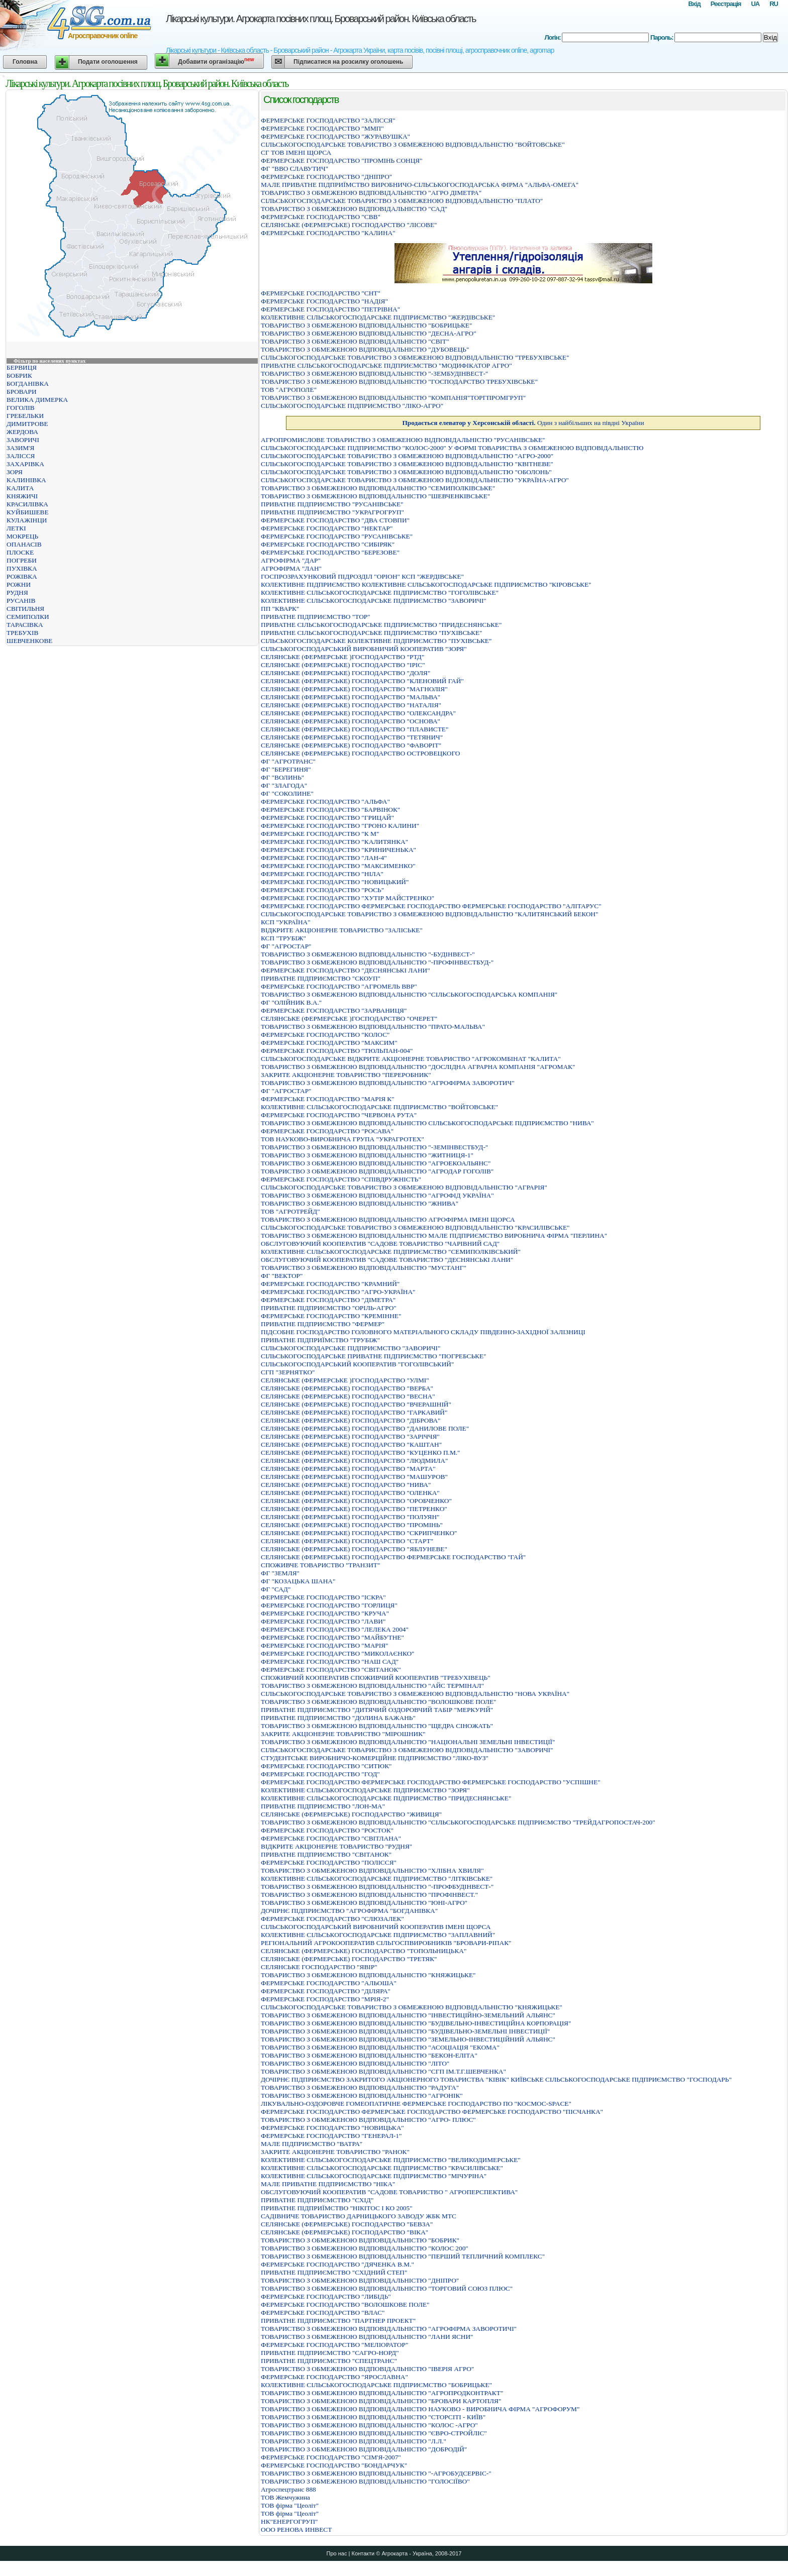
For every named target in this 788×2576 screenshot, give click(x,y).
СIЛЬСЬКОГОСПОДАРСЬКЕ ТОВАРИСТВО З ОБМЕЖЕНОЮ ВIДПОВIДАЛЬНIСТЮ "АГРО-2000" (407, 456)
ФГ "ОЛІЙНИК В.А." (291, 1002)
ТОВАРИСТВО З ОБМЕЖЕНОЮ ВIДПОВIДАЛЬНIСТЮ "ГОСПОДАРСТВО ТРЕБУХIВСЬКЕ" (399, 381)
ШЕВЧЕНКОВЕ (29, 641)
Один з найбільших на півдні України (523, 422)
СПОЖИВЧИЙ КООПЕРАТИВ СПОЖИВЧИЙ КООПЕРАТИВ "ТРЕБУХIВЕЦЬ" (375, 1677)
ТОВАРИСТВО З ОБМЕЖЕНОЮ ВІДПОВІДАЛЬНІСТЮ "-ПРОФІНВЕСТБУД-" (377, 962)
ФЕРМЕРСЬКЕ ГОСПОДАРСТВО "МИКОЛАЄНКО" (338, 1653)
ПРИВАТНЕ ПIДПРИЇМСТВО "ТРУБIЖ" (320, 1340)
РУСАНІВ (21, 600)
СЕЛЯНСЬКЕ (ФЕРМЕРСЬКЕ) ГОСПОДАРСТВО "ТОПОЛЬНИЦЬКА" (363, 1951)
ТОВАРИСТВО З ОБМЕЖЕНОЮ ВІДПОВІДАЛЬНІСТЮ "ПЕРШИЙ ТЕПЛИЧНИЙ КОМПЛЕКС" (403, 2256)
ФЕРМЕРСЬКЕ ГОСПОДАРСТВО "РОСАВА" (327, 1131)
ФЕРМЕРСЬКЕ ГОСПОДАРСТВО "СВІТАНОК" (331, 1669)
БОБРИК (19, 375)
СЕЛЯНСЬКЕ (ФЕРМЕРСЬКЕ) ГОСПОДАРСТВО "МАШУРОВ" (354, 1476)
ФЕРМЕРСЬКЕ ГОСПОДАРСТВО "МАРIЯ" (324, 1645)
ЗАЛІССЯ (21, 456)
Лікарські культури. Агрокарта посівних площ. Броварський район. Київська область (320, 18)
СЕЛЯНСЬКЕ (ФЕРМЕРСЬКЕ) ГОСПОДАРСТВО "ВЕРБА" (347, 1388)
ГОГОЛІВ (21, 407)
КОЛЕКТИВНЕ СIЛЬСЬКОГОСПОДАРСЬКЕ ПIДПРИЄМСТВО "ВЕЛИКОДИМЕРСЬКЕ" (391, 2160)
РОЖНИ (19, 584)
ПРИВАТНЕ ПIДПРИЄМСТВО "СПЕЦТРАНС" (329, 2361)
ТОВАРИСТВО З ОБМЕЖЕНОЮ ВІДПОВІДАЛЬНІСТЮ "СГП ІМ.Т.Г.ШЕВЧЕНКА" (383, 2071)
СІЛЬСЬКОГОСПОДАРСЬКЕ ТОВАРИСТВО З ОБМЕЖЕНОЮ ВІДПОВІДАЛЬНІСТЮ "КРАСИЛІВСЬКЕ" (415, 1227)
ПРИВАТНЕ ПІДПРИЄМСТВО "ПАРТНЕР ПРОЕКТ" (338, 2320)
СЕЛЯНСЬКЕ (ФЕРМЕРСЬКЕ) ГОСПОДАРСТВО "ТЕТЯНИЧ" (352, 737)
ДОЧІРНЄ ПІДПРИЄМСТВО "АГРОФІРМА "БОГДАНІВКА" (349, 1910)
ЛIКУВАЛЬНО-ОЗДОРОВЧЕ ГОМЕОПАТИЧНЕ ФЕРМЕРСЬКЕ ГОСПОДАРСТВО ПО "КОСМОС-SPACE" (416, 2103)
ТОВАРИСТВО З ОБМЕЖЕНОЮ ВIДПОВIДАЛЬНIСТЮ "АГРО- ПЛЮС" (368, 2119)
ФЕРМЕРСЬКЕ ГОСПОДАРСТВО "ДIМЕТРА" (328, 1300)
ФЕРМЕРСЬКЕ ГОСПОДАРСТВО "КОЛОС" (325, 1034)
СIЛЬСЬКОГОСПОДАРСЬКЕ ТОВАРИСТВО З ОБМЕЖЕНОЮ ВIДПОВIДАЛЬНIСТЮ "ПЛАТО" (402, 200)
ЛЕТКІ (16, 528)
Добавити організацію (216, 61)
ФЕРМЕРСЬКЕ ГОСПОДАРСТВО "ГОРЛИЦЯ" (329, 1605)
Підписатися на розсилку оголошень (348, 61)
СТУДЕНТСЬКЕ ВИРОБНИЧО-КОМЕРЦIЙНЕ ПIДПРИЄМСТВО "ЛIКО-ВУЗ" (374, 1758)
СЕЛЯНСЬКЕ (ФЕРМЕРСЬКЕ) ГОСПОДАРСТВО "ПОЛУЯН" (350, 1517)
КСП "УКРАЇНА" (286, 922)
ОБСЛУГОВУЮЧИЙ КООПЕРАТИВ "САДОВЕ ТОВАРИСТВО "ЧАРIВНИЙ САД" (380, 1243)
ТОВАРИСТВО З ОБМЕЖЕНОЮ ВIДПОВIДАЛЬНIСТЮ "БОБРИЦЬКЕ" (366, 325)
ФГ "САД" (275, 1589)
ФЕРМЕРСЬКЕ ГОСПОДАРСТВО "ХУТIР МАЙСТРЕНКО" (347, 898)
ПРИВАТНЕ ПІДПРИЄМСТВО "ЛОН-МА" (323, 1806)
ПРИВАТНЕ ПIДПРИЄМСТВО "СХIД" (317, 2200)
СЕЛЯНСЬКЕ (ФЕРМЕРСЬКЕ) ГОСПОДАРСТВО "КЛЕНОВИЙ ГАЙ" (362, 681)
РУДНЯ (17, 592)
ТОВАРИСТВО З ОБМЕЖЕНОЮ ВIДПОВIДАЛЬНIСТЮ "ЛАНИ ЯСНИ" (367, 2336)
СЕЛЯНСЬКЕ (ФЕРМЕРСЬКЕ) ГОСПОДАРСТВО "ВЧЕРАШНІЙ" (356, 1404)
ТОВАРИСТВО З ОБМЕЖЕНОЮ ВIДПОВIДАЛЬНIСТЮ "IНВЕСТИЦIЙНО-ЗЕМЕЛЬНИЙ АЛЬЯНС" (408, 2015)
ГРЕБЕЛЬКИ (25, 415)
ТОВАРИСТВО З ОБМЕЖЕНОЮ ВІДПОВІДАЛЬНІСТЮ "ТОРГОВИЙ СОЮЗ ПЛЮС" (387, 2288)
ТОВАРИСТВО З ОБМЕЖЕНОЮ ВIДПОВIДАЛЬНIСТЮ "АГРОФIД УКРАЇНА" (377, 1195)
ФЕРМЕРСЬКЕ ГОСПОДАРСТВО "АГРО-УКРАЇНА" (338, 1292)
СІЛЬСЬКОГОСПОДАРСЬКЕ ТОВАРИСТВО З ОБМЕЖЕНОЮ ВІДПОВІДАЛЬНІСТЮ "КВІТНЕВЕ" (407, 464)
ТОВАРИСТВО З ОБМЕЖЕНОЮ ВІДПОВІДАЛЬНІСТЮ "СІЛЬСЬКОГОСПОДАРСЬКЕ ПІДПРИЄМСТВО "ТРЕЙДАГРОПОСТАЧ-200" (458, 1822)
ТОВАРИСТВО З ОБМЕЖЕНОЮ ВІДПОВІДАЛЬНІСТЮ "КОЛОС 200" (364, 2248)
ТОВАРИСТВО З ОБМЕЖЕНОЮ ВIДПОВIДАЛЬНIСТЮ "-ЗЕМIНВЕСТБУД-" (374, 1147)
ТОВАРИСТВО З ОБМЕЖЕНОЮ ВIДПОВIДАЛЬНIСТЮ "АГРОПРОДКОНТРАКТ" (382, 2393)
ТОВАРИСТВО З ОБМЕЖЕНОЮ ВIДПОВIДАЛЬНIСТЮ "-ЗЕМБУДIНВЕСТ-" (374, 373)
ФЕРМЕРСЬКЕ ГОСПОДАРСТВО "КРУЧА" (325, 1613)
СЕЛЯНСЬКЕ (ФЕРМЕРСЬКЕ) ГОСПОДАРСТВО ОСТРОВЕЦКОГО (360, 753)
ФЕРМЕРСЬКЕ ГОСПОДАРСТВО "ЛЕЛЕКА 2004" (335, 1629)
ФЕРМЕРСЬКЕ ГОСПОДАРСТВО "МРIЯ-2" (325, 1999)
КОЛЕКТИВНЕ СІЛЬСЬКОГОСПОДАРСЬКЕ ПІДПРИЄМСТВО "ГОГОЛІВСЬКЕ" (380, 592)
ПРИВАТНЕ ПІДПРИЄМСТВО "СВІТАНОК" (326, 1854)
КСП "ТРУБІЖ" (283, 938)
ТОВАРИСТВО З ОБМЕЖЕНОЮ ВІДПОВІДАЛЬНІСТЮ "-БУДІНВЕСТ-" (368, 954)
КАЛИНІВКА (26, 480)
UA (755, 4)
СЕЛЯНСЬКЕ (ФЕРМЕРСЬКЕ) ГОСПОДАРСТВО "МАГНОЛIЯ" (354, 689)
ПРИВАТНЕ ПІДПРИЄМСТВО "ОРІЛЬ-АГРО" (329, 1308)
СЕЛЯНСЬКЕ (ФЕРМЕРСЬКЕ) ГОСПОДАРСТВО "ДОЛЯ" (345, 673)
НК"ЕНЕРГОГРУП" (289, 2521)
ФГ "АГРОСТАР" (286, 946)
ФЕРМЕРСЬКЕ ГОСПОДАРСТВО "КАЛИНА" (328, 233)
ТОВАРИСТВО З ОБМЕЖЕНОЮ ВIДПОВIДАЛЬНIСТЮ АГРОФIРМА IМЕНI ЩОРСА (388, 1219)
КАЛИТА (20, 488)
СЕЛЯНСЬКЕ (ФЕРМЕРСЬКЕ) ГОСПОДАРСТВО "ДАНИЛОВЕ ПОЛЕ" (365, 1428)
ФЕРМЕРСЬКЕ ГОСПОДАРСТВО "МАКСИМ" (329, 1042)
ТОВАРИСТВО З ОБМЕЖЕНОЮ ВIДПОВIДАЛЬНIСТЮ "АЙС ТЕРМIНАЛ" (372, 1685)
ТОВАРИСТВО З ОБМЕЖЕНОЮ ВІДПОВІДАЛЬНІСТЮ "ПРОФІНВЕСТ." (369, 1894)
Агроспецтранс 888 (288, 2489)
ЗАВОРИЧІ (23, 440)
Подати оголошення (108, 61)
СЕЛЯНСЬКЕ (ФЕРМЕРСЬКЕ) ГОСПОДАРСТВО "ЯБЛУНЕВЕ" (354, 1549)
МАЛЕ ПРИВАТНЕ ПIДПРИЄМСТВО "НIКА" (328, 2184)
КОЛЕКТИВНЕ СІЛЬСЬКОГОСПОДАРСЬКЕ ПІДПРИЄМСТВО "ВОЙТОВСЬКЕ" (379, 1107)
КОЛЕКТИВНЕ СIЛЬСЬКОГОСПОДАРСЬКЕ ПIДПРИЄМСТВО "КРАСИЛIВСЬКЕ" (382, 2168)
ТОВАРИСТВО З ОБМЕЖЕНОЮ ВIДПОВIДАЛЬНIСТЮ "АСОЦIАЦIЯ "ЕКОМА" (380, 2047)
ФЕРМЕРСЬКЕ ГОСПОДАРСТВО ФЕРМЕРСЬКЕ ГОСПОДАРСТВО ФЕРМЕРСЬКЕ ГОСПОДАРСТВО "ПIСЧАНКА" (432, 2111)
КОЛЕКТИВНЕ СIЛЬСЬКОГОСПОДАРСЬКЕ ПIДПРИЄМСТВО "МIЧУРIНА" (373, 2176)
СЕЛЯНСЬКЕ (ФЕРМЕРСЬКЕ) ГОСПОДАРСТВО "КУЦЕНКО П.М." (360, 1452)
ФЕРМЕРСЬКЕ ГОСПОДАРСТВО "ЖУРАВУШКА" (335, 136)
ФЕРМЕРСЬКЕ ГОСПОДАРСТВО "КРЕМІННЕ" (331, 1316)
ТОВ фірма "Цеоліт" (290, 2505)
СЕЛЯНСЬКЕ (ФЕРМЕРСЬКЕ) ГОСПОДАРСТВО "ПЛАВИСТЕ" (354, 729)
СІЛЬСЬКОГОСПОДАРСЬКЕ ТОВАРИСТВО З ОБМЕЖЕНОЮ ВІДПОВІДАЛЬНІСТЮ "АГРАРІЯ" (404, 1187)
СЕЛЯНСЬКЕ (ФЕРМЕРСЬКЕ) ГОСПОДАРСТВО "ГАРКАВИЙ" (354, 1412)
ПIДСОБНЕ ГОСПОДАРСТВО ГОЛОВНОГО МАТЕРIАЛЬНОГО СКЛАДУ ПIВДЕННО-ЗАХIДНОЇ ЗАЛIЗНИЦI (423, 1332)
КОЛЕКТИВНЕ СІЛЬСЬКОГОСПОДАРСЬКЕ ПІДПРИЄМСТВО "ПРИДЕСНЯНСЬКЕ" (386, 1798)
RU (773, 4)
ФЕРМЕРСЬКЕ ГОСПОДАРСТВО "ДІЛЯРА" (325, 1991)
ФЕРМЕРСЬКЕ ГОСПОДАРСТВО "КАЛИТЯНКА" (334, 841)
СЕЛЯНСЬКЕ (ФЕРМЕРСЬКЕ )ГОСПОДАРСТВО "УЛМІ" (345, 1380)
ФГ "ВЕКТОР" (282, 1275)
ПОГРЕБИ (22, 560)
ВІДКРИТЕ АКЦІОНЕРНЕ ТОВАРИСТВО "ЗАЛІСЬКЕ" (342, 930)
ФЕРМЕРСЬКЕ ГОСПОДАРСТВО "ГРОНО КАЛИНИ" (340, 825)
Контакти (362, 2553)
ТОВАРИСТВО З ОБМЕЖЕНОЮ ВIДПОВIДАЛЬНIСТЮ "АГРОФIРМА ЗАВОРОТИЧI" (389, 2328)
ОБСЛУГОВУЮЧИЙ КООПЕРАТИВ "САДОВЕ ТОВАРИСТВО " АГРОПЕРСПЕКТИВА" (389, 2192)
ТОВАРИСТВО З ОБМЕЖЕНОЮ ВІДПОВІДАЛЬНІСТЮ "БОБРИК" (360, 2240)
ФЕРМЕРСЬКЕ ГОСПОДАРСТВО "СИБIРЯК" (328, 544)
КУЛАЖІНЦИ (27, 520)
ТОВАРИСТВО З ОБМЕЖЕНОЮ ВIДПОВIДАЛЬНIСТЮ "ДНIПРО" (360, 2280)
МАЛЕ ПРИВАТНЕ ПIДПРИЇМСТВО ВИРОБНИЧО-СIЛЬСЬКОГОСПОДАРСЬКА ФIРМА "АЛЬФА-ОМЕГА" (419, 184)
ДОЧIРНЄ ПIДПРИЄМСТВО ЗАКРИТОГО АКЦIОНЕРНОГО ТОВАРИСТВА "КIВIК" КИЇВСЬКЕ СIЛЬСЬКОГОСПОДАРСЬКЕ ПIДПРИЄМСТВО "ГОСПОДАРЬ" (496, 2079)
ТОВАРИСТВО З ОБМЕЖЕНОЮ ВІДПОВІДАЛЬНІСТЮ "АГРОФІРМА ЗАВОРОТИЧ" (388, 1083)
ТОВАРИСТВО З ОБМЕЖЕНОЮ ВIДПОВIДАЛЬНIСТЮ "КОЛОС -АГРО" (369, 2425)
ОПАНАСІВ (24, 544)
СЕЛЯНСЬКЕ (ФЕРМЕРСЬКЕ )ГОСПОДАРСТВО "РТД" (342, 657)
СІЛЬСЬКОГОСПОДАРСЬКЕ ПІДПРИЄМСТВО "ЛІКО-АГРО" (352, 405)
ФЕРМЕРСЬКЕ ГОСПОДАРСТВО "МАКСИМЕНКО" (338, 866)
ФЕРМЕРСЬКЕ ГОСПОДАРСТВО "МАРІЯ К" (328, 1099)
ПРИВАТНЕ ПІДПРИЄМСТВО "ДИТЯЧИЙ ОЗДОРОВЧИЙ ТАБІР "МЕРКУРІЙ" (377, 1709)
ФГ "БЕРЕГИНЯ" (286, 769)
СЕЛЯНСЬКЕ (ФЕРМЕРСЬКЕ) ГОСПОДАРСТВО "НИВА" (346, 1484)
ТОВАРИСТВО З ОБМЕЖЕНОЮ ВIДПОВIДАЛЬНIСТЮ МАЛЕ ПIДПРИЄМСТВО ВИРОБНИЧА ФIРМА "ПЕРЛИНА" (434, 1235)
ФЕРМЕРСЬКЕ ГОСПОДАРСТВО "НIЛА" (322, 874)
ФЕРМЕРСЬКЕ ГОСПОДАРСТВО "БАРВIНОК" (330, 809)
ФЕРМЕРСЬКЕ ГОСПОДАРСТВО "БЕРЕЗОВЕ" (330, 552)
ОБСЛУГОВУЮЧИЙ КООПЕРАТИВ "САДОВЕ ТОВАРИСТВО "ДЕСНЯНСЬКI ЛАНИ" (387, 1259)
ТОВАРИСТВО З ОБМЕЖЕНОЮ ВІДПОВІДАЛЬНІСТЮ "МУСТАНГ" (363, 1267)
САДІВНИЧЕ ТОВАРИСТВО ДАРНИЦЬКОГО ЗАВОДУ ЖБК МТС (358, 2216)
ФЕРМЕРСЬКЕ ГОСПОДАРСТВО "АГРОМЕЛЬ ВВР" (339, 986)
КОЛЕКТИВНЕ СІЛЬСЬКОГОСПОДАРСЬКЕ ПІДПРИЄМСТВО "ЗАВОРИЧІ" (373, 600)
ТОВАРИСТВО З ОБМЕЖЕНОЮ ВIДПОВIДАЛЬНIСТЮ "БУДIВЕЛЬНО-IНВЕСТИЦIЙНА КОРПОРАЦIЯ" (416, 2023)
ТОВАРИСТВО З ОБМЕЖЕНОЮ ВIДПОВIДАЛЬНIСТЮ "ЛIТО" (355, 2063)
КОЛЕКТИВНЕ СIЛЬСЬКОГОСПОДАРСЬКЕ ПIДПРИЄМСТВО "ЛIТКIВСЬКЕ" (376, 1878)
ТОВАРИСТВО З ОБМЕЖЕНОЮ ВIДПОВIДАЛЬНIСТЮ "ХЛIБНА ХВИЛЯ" (372, 1870)
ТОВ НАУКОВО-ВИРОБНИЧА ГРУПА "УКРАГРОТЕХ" (342, 1139)
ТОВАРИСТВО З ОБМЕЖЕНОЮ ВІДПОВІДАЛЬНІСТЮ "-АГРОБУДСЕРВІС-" (376, 2473)
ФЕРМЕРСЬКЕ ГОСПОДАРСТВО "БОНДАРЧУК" (334, 2465)
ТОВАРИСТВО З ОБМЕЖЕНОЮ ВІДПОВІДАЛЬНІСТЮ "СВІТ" (355, 341)
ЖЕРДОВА (22, 432)
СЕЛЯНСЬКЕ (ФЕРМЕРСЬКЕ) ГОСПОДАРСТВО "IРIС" (343, 665)
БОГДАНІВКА (28, 383)
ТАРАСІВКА (25, 624)
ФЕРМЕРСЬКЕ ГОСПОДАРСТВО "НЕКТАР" (326, 528)
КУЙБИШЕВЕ (28, 512)
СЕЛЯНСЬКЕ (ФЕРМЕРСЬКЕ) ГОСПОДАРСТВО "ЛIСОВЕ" (349, 225)
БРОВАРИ (22, 391)
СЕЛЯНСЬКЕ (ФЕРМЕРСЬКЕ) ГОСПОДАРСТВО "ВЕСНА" (348, 1396)
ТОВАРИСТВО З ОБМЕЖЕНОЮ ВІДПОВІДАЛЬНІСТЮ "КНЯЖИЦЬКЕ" (368, 1975)
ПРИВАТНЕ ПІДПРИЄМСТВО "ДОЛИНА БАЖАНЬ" (338, 1718)
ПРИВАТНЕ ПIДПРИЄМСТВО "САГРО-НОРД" (330, 2352)
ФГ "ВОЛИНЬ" (282, 777)
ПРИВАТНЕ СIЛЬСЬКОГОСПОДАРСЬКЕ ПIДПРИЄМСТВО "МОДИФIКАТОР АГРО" (386, 365)
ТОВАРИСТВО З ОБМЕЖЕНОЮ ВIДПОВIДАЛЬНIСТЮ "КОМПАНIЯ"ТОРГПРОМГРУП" (393, 397)
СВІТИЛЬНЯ (25, 608)
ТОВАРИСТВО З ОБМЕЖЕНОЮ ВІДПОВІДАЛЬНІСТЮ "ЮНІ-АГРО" (364, 1902)
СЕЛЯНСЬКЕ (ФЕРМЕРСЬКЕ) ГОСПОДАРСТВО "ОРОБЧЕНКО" (356, 1501)
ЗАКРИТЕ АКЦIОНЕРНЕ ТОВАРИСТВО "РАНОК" (335, 2152)
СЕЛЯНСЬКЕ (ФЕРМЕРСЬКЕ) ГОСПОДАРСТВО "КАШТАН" (351, 1444)
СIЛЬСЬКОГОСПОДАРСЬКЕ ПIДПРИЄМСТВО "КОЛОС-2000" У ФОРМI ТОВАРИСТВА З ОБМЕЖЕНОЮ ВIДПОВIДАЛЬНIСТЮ (452, 448)
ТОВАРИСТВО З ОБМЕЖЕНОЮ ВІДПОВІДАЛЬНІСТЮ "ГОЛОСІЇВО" (365, 2481)
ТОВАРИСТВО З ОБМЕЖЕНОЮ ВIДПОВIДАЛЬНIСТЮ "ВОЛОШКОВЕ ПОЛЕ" (379, 1701)
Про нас (337, 2553)
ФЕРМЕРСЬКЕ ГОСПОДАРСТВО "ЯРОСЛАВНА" (334, 2377)
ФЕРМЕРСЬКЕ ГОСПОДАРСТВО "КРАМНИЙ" (330, 1283)
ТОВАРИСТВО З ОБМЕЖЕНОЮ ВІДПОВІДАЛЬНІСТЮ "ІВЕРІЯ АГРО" (367, 2369)
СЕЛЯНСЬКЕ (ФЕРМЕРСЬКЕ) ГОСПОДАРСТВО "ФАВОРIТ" (351, 745)
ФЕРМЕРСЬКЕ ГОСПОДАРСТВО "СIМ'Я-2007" (331, 2457)
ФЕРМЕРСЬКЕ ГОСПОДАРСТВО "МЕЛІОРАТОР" (334, 2344)
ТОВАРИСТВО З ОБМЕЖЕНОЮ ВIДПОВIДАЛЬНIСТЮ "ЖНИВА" (359, 1203)
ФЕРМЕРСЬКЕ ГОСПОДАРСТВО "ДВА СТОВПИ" (335, 520)
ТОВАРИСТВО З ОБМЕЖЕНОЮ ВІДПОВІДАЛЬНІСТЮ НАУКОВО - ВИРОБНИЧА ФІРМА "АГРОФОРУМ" (420, 2409)
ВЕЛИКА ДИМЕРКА (37, 399)
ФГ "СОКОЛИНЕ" (287, 793)
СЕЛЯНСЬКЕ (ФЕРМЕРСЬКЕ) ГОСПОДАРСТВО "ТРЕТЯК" (349, 1959)
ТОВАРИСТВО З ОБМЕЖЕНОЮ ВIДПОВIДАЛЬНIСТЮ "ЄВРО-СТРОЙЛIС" (374, 2433)
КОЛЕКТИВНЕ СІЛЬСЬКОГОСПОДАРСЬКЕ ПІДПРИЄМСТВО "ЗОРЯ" (365, 1790)
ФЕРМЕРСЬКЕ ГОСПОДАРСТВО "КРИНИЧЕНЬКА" (338, 849)
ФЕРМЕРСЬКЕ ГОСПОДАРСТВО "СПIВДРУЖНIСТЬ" (341, 1179)
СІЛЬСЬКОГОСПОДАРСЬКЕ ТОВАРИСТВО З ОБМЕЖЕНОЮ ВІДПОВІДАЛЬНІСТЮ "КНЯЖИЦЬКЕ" (411, 2007)
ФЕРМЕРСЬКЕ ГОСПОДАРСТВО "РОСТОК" (327, 1830)
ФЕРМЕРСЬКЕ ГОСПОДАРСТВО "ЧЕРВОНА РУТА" (339, 1115)
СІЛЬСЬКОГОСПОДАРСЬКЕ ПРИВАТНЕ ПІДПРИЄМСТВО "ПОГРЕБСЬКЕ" (373, 1356)
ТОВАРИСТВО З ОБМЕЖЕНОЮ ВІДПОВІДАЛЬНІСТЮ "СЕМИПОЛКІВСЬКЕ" (378, 488)
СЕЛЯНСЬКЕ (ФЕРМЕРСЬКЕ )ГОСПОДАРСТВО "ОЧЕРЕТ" (349, 1018)
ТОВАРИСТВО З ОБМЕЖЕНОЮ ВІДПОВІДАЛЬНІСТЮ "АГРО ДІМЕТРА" (371, 192)
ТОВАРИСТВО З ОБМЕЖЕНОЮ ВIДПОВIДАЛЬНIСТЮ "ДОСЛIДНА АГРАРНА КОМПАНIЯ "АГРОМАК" (418, 1066)
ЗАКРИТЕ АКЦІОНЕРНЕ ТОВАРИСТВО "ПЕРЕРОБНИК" (346, 1075)
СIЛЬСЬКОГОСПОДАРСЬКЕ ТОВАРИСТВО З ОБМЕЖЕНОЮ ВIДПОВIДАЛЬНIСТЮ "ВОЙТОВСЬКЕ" (413, 144)
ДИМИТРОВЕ (27, 423)
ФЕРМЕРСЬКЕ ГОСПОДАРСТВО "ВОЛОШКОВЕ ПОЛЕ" (345, 2304)
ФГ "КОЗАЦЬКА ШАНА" (298, 1581)
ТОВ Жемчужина (285, 2497)
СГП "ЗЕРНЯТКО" (288, 1372)
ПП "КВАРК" (280, 608)
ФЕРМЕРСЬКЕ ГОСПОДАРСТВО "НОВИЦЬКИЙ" (335, 882)
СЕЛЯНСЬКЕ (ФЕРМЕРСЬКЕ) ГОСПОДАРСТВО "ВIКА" (344, 2232)
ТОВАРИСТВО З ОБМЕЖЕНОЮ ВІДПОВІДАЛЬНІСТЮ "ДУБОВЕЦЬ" (365, 349)
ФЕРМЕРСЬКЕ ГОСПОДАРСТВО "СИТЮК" (326, 1766)
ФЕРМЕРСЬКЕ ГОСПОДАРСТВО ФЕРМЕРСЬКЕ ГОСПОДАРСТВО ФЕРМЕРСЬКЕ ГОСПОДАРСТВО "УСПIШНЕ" (431, 1782)
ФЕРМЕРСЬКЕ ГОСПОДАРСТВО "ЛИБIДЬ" (326, 2296)
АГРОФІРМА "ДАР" (291, 560)
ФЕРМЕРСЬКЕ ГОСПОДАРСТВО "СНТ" (320, 293)
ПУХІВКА (22, 568)
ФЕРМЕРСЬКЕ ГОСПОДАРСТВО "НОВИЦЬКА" (332, 2127)
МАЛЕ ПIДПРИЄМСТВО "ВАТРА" (311, 2144)
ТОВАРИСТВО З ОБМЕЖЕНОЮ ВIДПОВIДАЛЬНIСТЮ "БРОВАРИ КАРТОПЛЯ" (381, 2401)
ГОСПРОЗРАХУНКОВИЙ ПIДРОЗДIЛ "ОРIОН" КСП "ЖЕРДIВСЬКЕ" (362, 576)
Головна (25, 61)
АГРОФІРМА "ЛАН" (291, 568)
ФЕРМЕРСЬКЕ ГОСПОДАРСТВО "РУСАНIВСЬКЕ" (337, 536)
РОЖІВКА (22, 576)
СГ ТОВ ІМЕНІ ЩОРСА (296, 152)
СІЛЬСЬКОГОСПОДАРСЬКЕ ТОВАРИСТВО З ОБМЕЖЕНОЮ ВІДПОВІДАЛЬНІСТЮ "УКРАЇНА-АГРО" (415, 480)
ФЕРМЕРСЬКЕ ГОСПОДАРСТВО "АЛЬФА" (325, 801)
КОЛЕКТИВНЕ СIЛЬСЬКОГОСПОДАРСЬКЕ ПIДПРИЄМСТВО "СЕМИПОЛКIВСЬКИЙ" (391, 1251)
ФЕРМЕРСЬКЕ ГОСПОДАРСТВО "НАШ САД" (330, 1661)
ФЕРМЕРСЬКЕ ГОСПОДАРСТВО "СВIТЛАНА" (331, 1838)
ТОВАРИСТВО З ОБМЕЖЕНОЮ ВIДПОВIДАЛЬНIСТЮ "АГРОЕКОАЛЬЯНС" (375, 1163)
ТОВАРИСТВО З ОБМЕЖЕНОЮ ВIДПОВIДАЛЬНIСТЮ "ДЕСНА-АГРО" (368, 333)
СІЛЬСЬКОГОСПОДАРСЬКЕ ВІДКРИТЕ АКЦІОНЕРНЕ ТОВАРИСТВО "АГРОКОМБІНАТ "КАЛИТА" (411, 1058)
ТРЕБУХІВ (22, 632)
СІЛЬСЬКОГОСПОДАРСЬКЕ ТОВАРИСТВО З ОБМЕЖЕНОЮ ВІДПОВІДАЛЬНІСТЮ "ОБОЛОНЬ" (406, 472)
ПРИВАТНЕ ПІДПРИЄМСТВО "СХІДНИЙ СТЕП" (334, 2272)
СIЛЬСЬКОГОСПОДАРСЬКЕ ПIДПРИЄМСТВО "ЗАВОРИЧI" (350, 1348)
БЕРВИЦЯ (22, 367)
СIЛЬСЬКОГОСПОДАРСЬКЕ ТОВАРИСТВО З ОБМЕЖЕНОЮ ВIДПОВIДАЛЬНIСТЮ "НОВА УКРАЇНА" (415, 1693)
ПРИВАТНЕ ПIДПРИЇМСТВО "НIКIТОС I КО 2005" (337, 2208)
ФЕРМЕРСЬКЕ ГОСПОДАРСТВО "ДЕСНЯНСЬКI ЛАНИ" (345, 970)
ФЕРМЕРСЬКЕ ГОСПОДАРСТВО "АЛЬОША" (329, 1983)
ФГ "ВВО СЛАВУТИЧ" (294, 168)
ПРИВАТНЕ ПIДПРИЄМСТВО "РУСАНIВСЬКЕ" (332, 504)
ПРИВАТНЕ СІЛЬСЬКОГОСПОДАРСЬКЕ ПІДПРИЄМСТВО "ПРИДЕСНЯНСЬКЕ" (381, 624)
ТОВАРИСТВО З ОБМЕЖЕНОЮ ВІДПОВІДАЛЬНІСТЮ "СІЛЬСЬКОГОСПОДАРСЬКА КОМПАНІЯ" (409, 994)
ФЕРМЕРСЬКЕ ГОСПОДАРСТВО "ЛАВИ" (323, 1621)
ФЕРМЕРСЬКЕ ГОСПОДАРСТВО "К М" (320, 833)
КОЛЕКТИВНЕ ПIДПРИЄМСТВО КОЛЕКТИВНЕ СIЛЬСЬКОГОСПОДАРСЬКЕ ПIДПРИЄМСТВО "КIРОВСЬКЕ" (426, 584)
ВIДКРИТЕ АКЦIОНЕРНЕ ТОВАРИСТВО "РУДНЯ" (336, 1846)
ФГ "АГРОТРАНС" (288, 761)
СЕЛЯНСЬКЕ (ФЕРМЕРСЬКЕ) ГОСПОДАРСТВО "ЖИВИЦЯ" (351, 1814)
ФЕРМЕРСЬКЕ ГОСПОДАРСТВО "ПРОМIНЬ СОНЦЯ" (342, 160)
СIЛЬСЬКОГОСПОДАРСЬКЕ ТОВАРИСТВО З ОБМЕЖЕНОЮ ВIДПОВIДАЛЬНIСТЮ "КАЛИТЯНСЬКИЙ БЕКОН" (429, 914)
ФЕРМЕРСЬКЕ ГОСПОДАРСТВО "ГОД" (320, 1774)
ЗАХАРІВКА (25, 464)
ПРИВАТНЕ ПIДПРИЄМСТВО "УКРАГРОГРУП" (332, 512)
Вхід (694, 4)
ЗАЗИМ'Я (20, 448)
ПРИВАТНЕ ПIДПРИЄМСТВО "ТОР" (315, 616)
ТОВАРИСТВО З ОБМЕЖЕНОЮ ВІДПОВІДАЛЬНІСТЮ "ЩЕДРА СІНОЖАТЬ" (377, 1726)
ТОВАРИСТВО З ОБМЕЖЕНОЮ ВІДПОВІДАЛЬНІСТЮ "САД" (354, 208)
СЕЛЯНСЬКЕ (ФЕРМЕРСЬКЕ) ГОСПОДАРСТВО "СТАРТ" (347, 1541)
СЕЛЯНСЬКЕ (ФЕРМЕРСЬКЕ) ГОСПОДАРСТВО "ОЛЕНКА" (350, 1492)
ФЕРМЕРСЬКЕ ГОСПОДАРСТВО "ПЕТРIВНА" (330, 309)
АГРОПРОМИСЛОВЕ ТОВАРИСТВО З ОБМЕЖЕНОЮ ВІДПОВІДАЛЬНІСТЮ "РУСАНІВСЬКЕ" (403, 440)
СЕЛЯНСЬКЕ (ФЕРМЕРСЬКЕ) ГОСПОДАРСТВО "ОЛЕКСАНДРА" (358, 713)
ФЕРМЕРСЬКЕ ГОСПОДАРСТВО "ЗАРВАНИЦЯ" (334, 1010)
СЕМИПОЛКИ (28, 616)
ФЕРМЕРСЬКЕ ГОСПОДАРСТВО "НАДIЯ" (324, 301)
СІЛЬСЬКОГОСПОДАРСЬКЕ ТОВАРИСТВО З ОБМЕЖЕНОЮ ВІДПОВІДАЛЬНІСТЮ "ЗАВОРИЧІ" (407, 1750)
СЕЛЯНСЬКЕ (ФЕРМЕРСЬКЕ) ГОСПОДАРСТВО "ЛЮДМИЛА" (354, 1460)
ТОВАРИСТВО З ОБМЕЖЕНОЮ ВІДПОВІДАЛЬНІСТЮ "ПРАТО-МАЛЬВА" (373, 1026)
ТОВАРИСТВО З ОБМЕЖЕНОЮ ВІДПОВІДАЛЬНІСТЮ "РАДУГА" (360, 2087)
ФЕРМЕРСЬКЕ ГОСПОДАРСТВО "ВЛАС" (323, 2312)
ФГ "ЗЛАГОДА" (284, 785)
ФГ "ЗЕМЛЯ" (280, 1573)
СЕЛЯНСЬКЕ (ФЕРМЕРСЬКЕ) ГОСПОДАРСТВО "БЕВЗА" (347, 2224)
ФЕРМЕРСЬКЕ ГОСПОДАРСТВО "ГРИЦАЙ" (327, 817)
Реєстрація (726, 4)
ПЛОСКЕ (20, 552)
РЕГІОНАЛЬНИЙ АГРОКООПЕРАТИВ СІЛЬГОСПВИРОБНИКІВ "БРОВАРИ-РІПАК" (386, 1943)
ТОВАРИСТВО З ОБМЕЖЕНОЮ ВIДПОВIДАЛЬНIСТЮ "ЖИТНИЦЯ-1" (367, 1155)
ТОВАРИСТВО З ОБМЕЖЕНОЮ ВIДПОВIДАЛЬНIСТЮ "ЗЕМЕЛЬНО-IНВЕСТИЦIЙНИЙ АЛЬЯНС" (408, 2039)
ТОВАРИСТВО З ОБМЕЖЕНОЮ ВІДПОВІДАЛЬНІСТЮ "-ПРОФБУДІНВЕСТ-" (377, 1886)
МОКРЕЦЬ (22, 536)
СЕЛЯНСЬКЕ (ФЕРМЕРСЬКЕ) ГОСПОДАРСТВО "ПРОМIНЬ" (352, 1525)
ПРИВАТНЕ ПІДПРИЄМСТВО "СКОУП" (320, 978)
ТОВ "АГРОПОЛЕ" (289, 389)
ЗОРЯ (15, 472)
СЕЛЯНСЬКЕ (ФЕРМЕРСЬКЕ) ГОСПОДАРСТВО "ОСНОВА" (350, 721)
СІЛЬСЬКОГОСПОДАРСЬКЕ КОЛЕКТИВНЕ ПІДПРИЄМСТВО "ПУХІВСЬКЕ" (376, 641)
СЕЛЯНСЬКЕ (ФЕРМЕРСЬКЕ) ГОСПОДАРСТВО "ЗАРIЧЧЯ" (350, 1436)
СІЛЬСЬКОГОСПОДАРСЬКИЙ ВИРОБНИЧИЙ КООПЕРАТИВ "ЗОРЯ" (364, 649)
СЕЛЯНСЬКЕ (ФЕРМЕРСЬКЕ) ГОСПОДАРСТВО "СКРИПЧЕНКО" (359, 1533)
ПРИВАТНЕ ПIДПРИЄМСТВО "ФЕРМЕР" (322, 1324)
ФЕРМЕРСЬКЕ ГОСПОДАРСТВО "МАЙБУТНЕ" (332, 1637)
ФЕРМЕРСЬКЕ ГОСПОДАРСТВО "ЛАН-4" (324, 858)
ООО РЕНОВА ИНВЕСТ (296, 2529)
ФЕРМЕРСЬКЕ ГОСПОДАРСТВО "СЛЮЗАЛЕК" (332, 1918)
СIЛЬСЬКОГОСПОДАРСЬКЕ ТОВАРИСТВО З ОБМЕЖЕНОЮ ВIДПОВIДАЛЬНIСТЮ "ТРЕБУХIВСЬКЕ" (415, 357)
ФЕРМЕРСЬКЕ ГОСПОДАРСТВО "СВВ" (320, 217)
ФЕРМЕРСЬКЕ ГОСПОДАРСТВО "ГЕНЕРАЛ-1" (331, 2135)
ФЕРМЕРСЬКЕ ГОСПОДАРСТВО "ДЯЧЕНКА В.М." (337, 2264)
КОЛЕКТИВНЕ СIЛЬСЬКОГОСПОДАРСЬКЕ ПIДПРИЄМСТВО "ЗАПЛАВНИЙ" (378, 1935)
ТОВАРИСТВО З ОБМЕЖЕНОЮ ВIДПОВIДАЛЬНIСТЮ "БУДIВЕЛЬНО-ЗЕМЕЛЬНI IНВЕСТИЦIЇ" (405, 2031)
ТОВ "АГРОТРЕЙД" (290, 1211)
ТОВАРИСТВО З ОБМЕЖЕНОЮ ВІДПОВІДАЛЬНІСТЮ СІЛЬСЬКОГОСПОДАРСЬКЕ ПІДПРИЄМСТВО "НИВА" (427, 1123)
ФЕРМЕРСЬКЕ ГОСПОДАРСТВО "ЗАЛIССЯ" (328, 120)
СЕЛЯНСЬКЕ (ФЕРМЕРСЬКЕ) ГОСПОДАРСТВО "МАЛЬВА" (350, 697)
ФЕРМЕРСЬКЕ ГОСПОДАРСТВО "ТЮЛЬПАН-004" (337, 1050)
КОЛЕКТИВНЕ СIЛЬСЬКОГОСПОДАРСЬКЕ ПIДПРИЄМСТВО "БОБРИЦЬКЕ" (376, 2385)
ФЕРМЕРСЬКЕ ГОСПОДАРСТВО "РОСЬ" (322, 890)
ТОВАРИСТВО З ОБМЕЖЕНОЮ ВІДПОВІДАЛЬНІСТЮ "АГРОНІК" (362, 2095)
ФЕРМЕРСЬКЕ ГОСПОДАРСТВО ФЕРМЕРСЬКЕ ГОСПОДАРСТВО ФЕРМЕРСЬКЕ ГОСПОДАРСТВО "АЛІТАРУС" (431, 906)
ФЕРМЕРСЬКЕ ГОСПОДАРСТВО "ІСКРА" (323, 1597)
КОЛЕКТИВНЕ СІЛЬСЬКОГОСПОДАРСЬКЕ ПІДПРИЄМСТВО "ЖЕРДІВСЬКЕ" (378, 317)
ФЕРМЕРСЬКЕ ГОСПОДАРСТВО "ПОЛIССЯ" (329, 1862)
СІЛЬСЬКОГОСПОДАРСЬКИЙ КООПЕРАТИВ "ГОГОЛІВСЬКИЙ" (357, 1364)
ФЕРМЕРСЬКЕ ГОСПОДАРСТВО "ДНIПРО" (326, 176)
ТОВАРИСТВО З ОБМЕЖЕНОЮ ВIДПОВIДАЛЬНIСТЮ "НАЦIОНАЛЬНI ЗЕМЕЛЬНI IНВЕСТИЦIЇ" (408, 1742)
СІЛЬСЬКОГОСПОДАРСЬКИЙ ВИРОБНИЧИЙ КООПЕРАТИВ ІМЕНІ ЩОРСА (375, 1926)
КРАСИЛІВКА (27, 504)
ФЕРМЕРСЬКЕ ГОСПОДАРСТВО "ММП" (322, 128)
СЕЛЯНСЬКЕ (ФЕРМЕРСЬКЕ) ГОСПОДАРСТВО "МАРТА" (348, 1468)
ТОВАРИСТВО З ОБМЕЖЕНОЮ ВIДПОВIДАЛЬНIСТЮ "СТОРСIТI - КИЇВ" (373, 2417)
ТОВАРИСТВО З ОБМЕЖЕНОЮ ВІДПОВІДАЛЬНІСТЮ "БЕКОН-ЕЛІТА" (369, 2055)
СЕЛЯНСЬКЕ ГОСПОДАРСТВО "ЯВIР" (319, 1967)
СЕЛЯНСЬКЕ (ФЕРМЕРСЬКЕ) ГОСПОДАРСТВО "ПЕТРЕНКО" (354, 1509)
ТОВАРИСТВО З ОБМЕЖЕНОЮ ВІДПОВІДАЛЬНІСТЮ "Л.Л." (353, 2441)
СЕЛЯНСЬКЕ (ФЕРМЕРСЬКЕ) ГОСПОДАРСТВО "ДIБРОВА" (351, 1420)
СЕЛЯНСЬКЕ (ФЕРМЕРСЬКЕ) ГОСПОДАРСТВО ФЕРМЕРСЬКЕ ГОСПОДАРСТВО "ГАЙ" (393, 1557)
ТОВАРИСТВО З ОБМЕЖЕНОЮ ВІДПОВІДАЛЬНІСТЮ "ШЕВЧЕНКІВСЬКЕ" (375, 496)
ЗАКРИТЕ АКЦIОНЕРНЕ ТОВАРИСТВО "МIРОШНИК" (343, 1734)
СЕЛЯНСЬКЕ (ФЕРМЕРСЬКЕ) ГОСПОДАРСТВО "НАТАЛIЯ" (351, 705)
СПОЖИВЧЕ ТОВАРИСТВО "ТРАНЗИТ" (320, 1565)
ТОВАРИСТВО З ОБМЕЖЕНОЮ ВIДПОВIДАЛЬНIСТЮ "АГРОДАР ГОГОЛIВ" (377, 1171)
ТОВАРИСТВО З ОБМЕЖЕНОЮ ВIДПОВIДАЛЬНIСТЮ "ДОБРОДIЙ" (364, 2449)
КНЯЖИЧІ (22, 496)
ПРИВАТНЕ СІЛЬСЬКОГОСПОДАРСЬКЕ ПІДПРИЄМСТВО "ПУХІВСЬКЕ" (371, 632)
